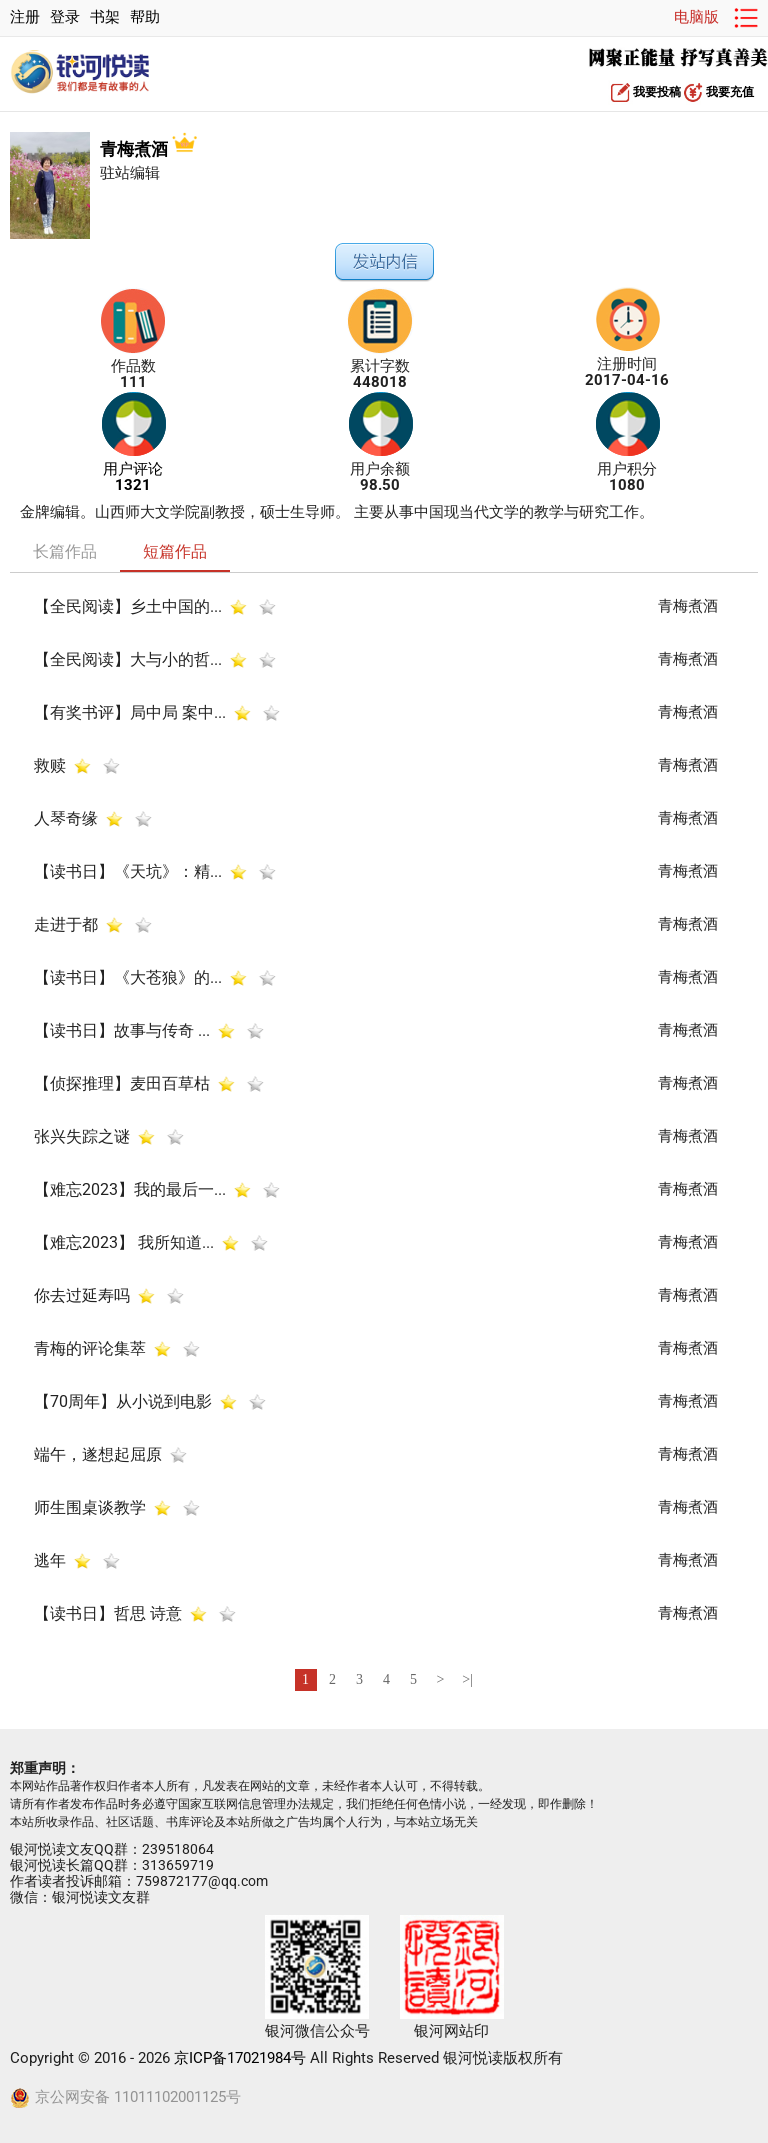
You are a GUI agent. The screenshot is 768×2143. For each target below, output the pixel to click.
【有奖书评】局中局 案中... (130, 711)
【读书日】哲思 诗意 (110, 1612)
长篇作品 (65, 551)
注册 (25, 17)
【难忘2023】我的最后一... (130, 1188)
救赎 (50, 764)
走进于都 (66, 923)
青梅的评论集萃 (90, 1347)
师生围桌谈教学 (90, 1506)
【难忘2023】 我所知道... (124, 1241)
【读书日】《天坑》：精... (128, 870)
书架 (105, 17)
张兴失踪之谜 (82, 1135)
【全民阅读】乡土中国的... (128, 605)
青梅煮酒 (148, 149)
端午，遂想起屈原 (98, 1453)
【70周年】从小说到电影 (123, 1400)
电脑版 (696, 17)
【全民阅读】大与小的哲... (128, 658)
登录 (65, 17)
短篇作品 (175, 551)
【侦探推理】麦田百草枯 (122, 1082)
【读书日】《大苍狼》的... (128, 976)
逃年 (50, 1559)
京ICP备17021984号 (240, 2058)
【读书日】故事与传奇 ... (122, 1029)
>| (467, 1679)
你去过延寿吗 (84, 1294)
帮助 (145, 17)
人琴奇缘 (68, 817)
